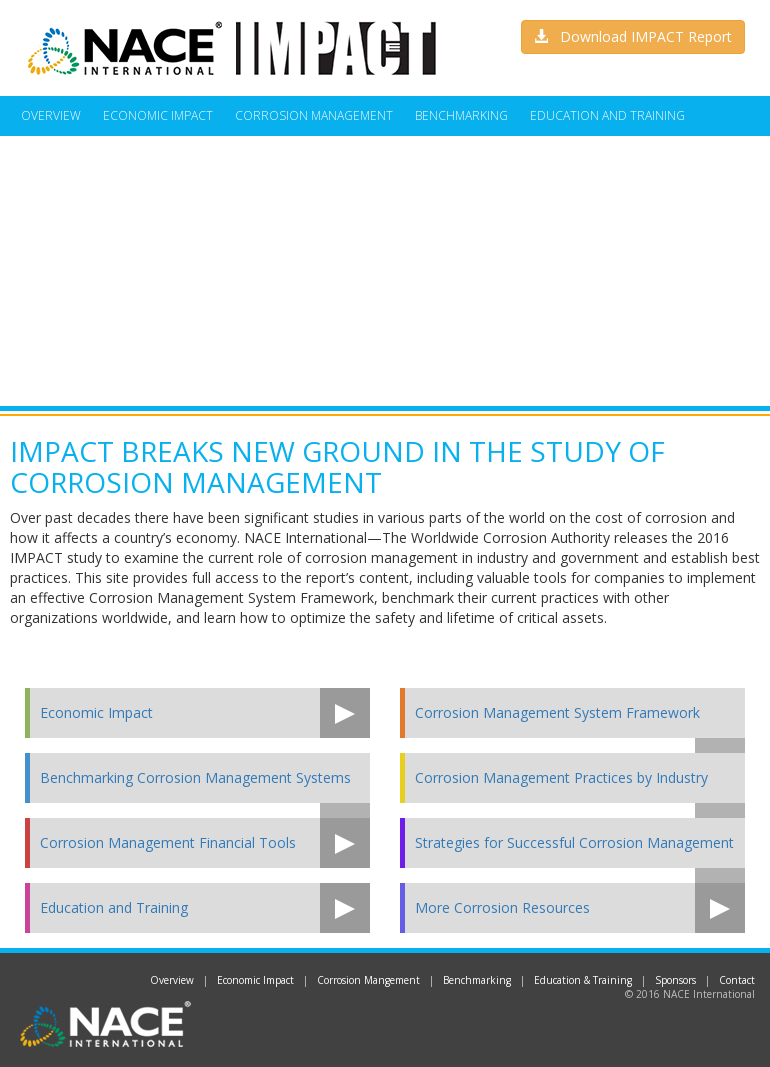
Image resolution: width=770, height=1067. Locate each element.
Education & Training (583, 980)
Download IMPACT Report (633, 36)
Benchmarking (461, 115)
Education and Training (607, 115)
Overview (51, 115)
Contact (737, 980)
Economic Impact (158, 115)
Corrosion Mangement (368, 980)
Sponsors (675, 980)
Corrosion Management (314, 115)
